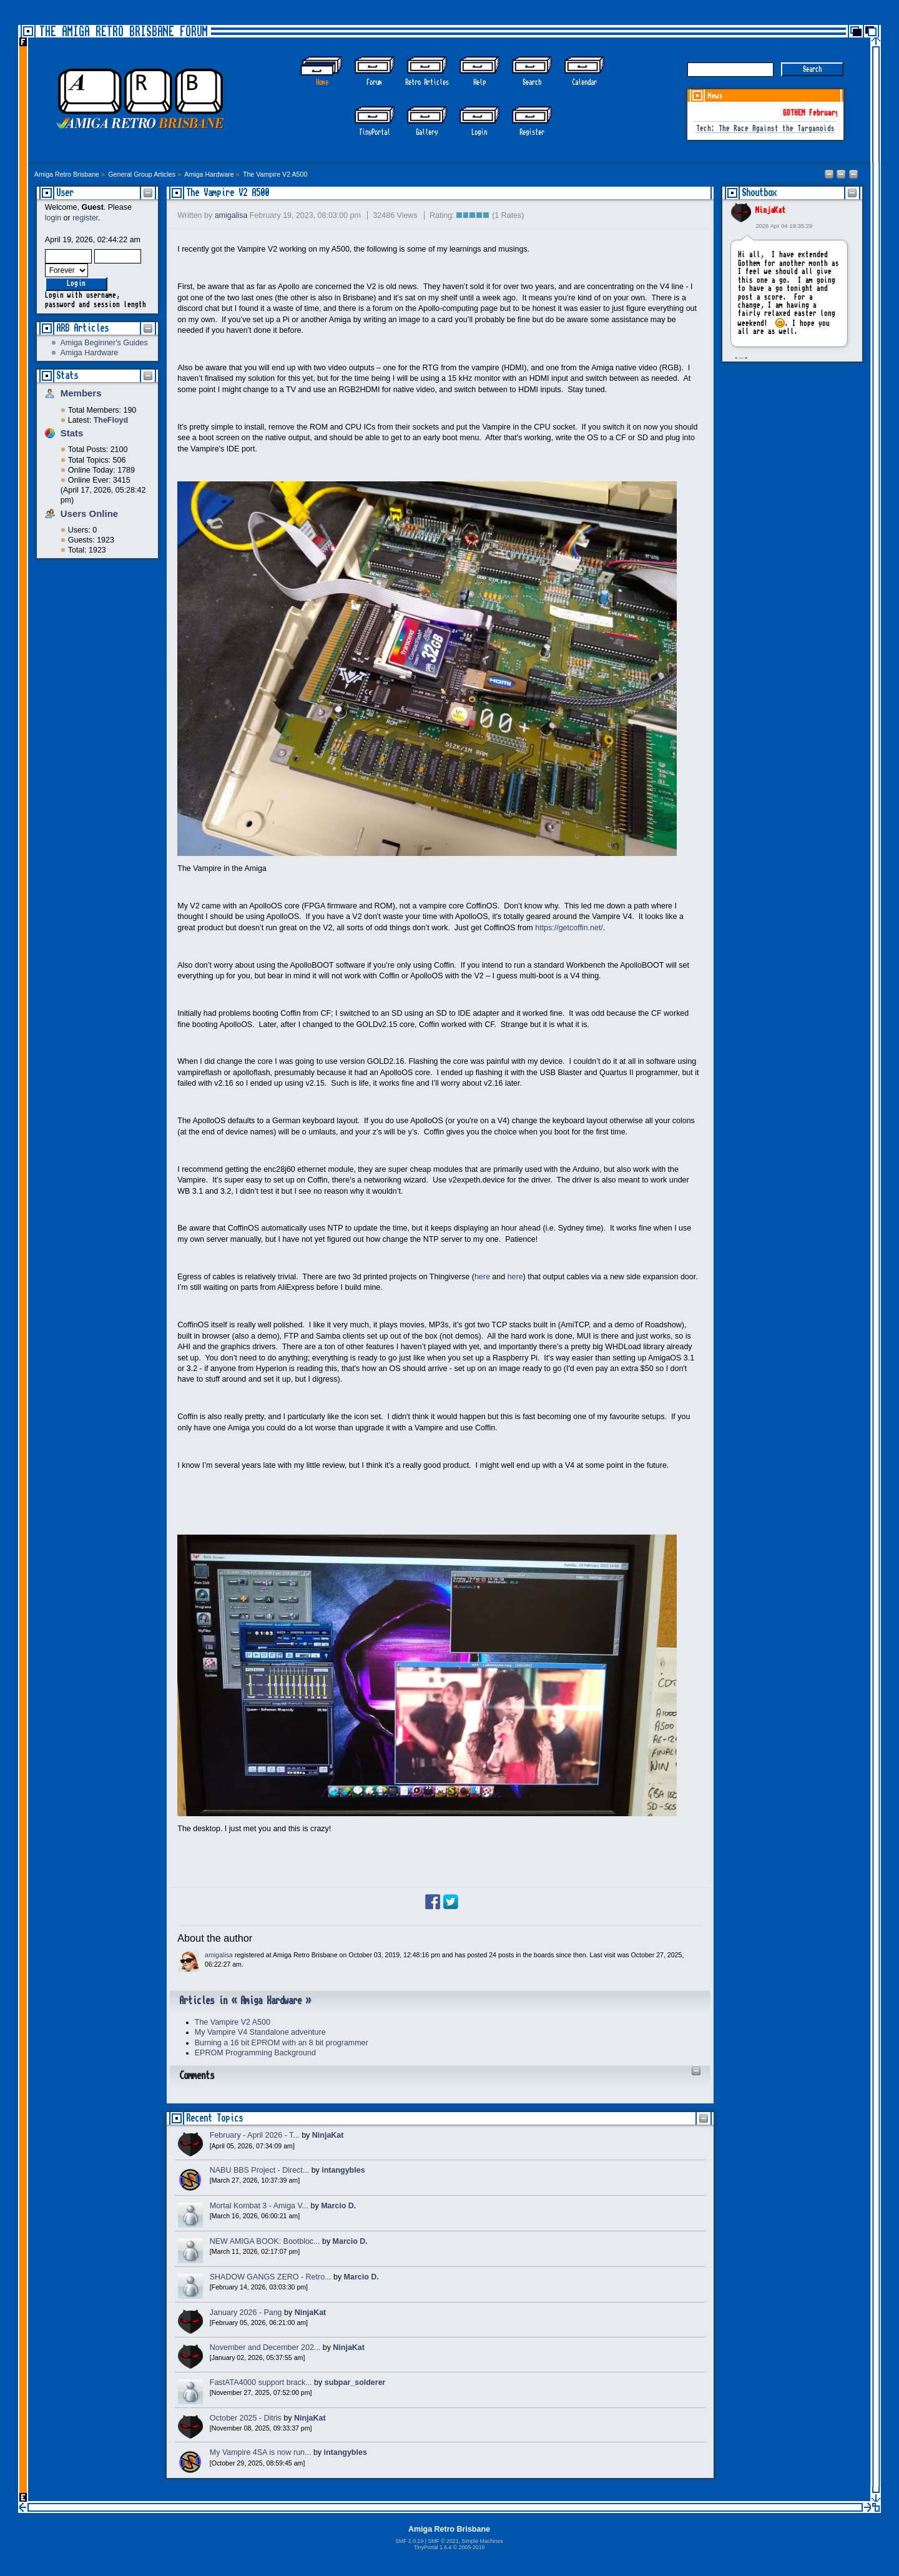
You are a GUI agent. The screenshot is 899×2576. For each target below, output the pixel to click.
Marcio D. (338, 2205)
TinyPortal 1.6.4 (433, 2547)
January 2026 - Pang (246, 2312)
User (65, 192)
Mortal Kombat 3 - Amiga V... (259, 2205)
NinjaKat (770, 210)
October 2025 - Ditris (246, 2418)
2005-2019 (472, 2547)
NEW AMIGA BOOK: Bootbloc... (265, 2241)
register (85, 218)
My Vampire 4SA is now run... (261, 2452)
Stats (67, 375)
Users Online (89, 513)
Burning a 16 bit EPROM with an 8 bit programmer (281, 2042)
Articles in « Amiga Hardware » (244, 2000)
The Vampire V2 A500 (227, 192)
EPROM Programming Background (255, 2052)
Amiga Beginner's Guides (103, 342)
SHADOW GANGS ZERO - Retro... (271, 2277)
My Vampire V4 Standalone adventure (260, 2032)
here (482, 1276)
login (53, 218)
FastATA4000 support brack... (261, 2382)
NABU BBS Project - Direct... (259, 2170)
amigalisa (231, 215)
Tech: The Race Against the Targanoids (765, 128)
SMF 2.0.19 (409, 2541)
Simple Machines (482, 2541)
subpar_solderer (355, 2382)
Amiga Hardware (89, 352)
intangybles (343, 2170)
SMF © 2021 (443, 2541)
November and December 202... (265, 2347)
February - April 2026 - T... (255, 2135)
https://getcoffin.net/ (569, 927)
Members (81, 393)
